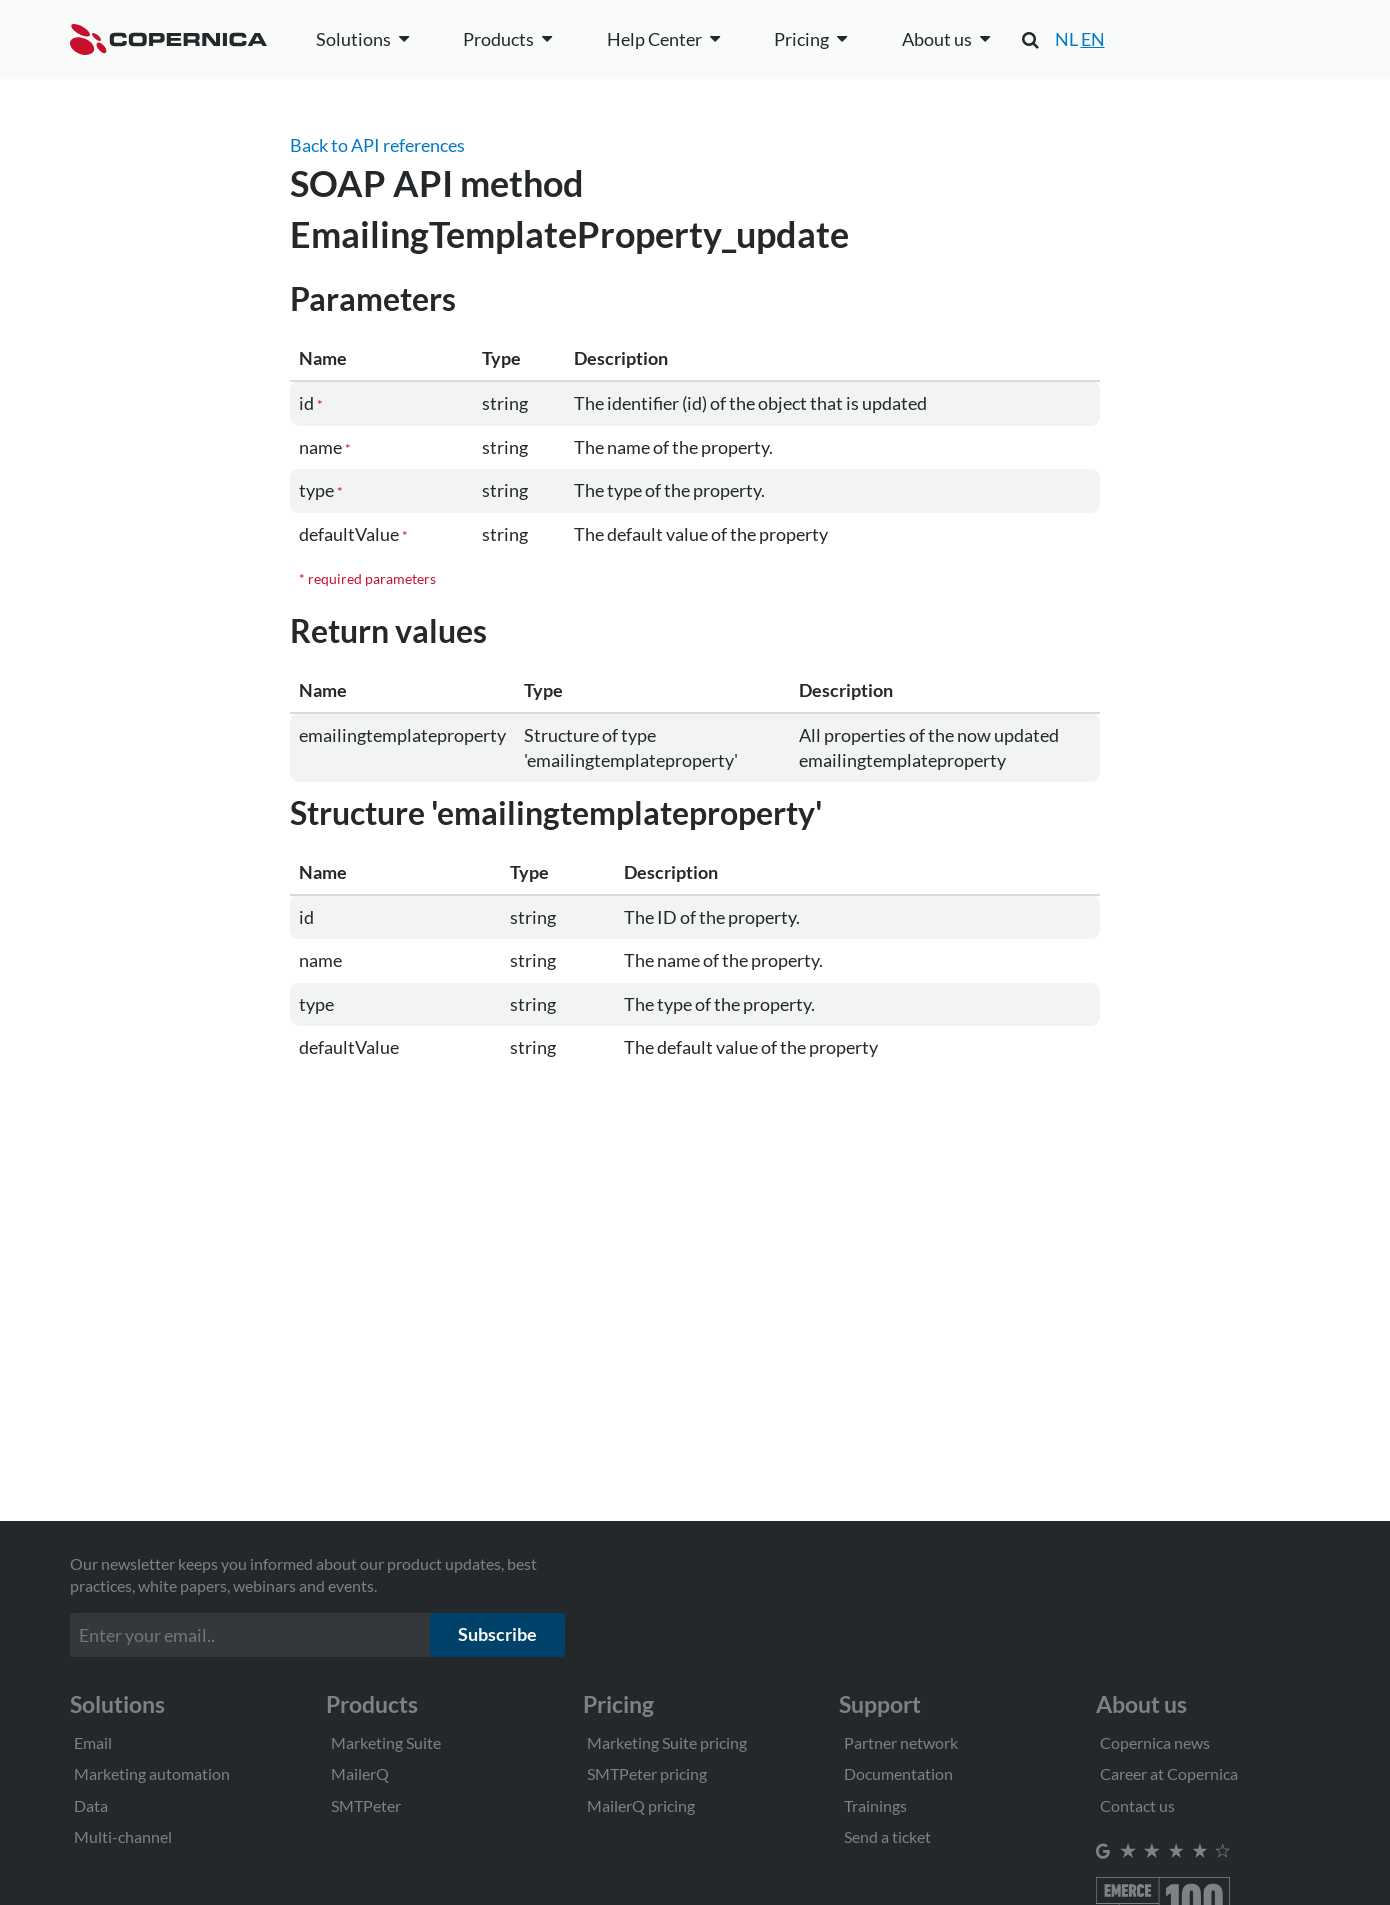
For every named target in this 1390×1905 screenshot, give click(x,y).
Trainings (875, 1805)
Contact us (1137, 1805)
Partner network (901, 1742)
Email (93, 1742)
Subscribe (497, 1634)
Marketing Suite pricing (667, 1742)
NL (1066, 39)
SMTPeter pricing (647, 1773)
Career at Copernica (1169, 1773)
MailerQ (360, 1773)
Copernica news (1155, 1742)
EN (1093, 39)
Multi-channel (123, 1836)
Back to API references (377, 145)
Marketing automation (152, 1773)
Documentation (898, 1773)
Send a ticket (887, 1836)
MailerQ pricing (641, 1805)
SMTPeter (366, 1805)
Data (91, 1805)
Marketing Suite (386, 1742)
